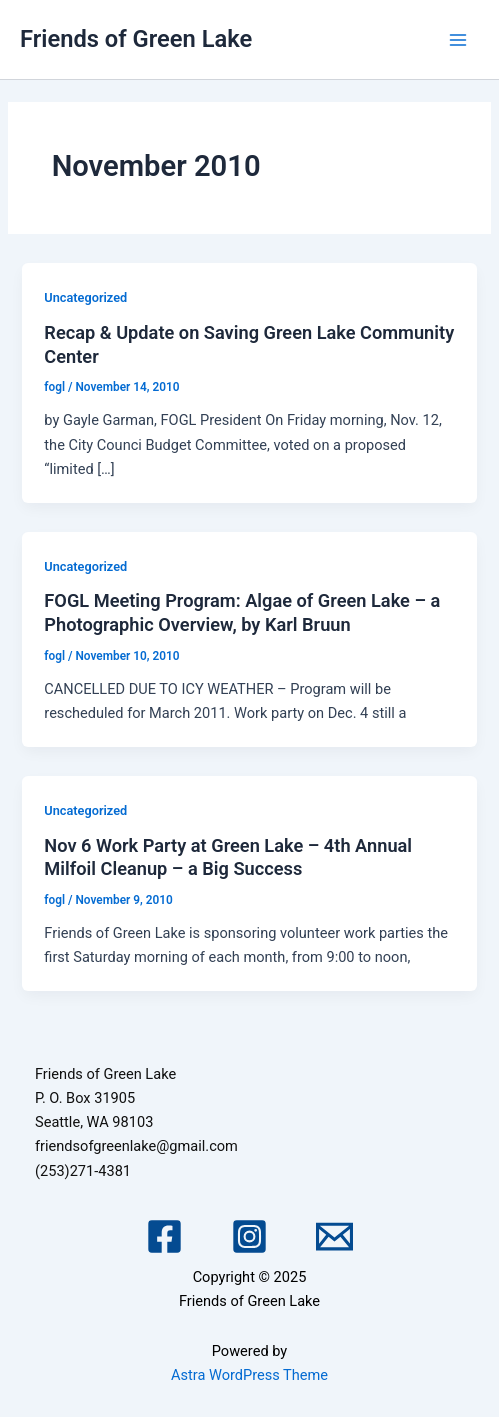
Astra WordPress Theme (249, 1375)
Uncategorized (85, 297)
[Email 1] (334, 1236)
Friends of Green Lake (136, 39)
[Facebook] (164, 1236)
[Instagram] (249, 1236)
